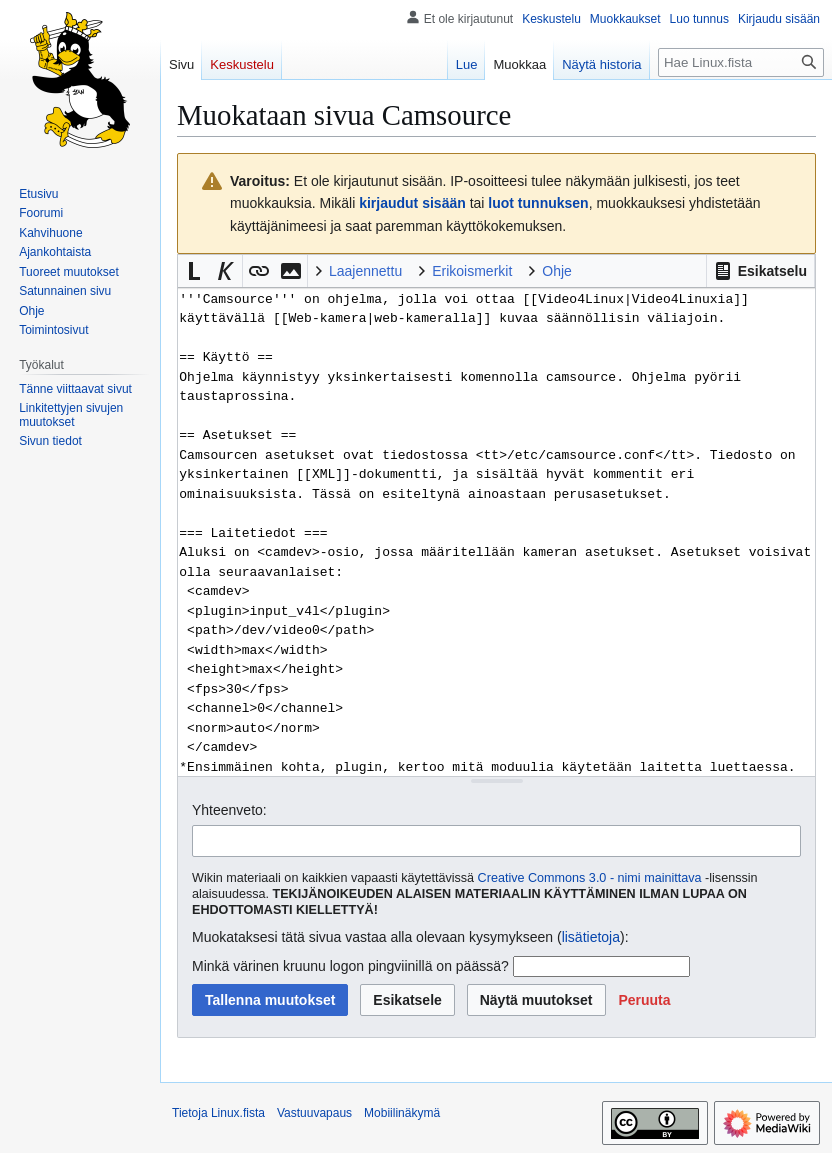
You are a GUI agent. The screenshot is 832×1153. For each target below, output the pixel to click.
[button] (760, 271)
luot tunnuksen (538, 203)
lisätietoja (591, 937)
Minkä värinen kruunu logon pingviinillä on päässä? (350, 966)
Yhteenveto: (229, 810)
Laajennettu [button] (365, 271)
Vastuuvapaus (314, 1113)
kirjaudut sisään (412, 203)
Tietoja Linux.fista (218, 1113)
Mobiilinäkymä (402, 1113)
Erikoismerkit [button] (472, 271)
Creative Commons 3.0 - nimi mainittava (590, 878)
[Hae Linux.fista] (741, 62)
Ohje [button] (557, 271)
